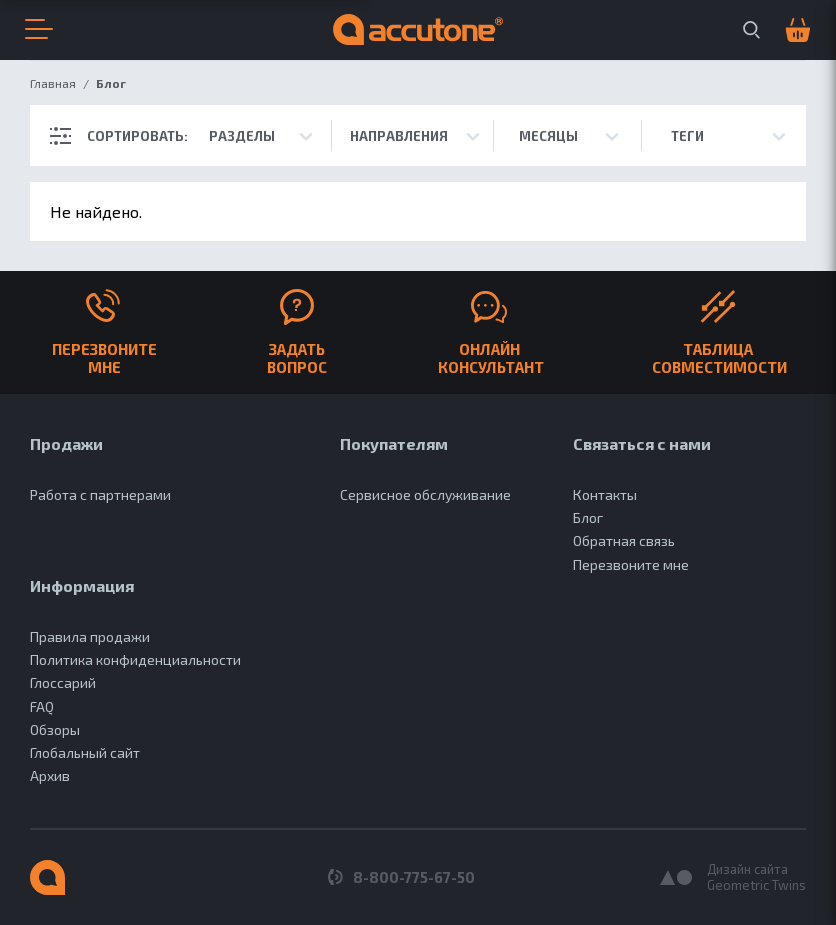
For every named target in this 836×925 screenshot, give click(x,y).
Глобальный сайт (85, 752)
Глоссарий (63, 682)
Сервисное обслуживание (425, 494)
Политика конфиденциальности (135, 659)
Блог (588, 517)
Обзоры (55, 729)
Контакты (605, 494)
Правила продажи (90, 636)
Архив (50, 775)
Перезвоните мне (631, 564)
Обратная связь (624, 540)
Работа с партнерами (100, 494)
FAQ (42, 706)
